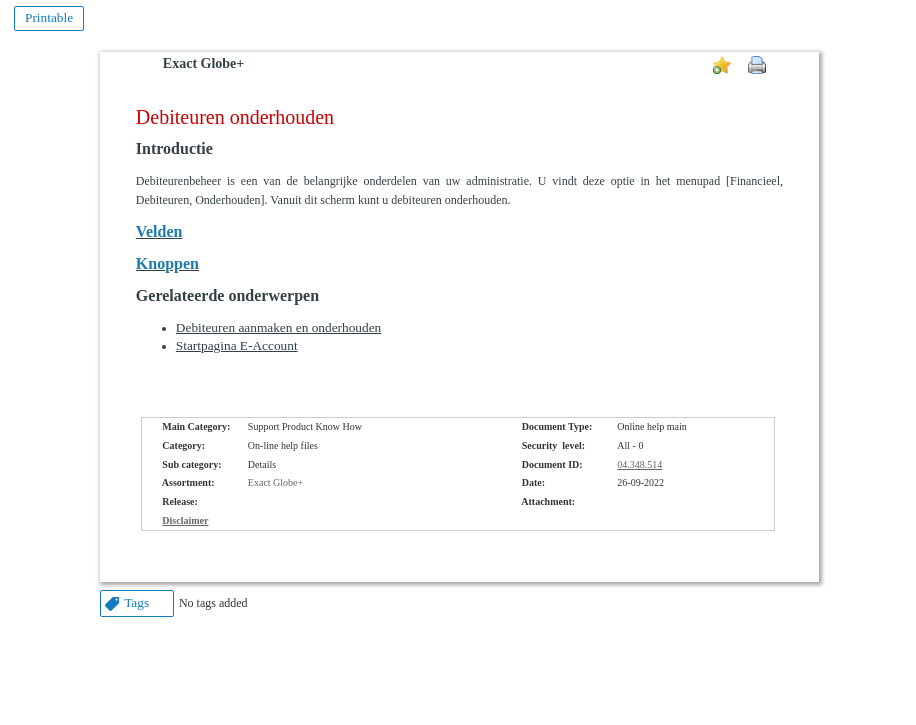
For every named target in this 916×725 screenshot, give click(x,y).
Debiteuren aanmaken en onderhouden (278, 327)
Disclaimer (185, 520)
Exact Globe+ (203, 63)
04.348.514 (639, 464)
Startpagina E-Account (237, 345)
